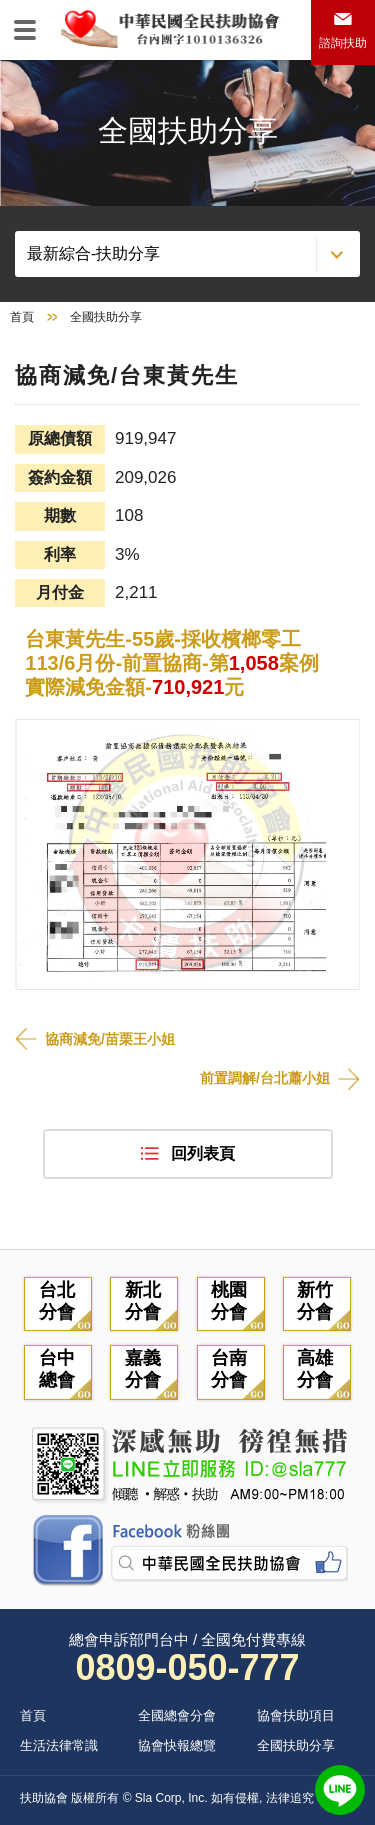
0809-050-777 (187, 1667)
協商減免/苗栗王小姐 (110, 1039)
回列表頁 (203, 1153)
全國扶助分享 (296, 1745)
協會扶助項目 (296, 1715)
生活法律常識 (59, 1745)
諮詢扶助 (343, 43)
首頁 (22, 317)
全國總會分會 (177, 1715)
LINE (340, 1790)
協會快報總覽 (177, 1745)
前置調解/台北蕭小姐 (265, 1078)
